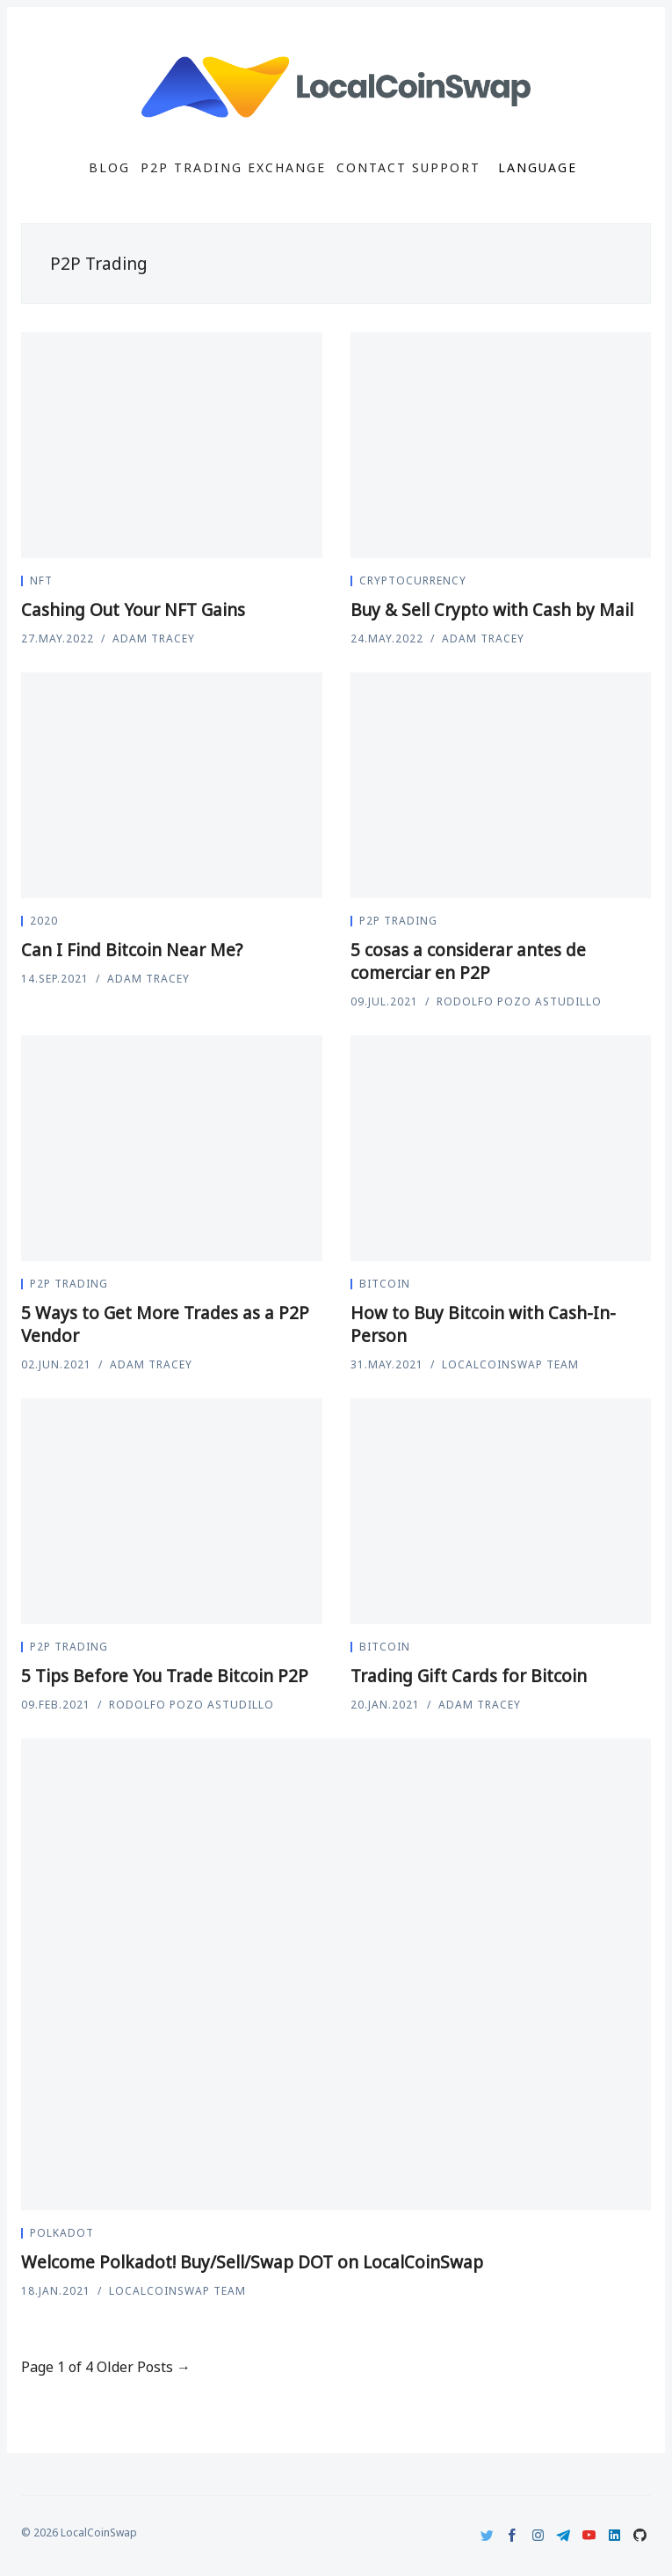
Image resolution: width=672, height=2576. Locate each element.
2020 (44, 920)
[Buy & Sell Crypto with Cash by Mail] (501, 445)
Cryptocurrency (412, 580)
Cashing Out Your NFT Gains (133, 610)
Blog (109, 168)
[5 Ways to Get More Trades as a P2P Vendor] (171, 1148)
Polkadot (62, 2232)
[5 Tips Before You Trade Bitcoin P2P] (171, 1511)
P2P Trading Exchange (233, 168)
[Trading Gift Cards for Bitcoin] (501, 1511)
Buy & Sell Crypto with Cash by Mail (491, 610)
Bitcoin (384, 1283)
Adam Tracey (153, 638)
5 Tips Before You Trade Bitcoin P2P (164, 1676)
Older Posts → (144, 2366)
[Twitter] (487, 2535)
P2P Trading (398, 920)
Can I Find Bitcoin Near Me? (131, 950)
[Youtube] (589, 2535)
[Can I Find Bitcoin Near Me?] (171, 785)
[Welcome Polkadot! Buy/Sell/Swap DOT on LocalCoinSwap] (336, 1974)
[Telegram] (563, 2535)
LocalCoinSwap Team (510, 1364)
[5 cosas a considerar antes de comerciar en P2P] (501, 785)
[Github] (640, 2535)
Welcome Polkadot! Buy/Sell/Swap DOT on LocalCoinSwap (252, 2262)
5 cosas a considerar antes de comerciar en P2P (468, 961)
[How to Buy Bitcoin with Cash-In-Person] (501, 1148)
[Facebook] (513, 2535)
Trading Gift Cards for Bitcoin (468, 1676)
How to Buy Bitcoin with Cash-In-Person (483, 1324)
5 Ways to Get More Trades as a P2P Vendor (165, 1324)
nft (41, 580)
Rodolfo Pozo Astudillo (519, 1001)
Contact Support (408, 168)
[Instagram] (538, 2535)
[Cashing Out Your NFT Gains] (171, 445)
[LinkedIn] (614, 2535)
